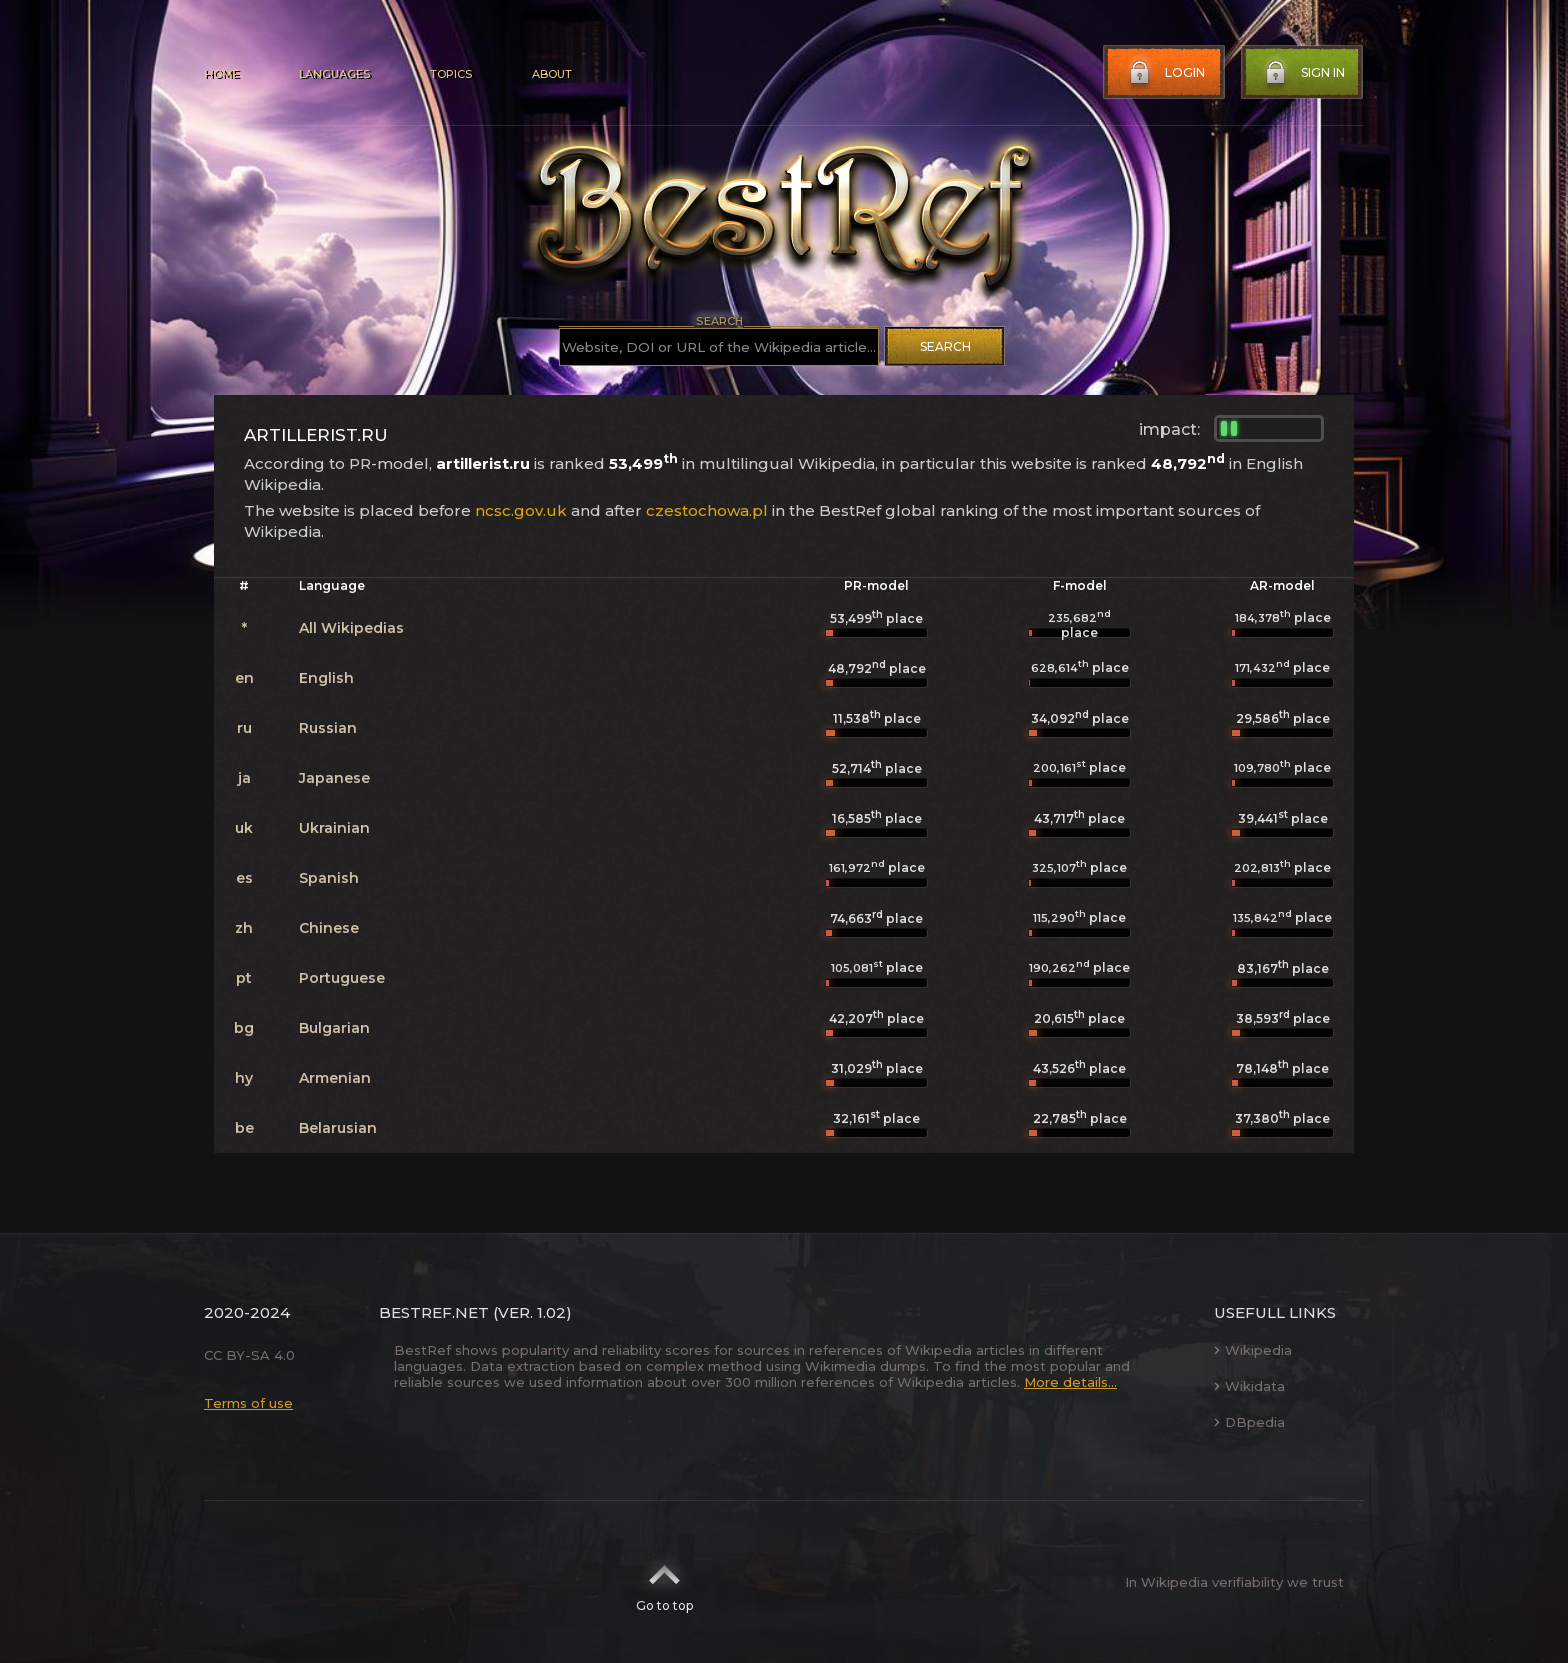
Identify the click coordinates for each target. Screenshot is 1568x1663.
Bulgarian (334, 1028)
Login (1165, 73)
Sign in (1303, 73)
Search (945, 346)
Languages (334, 74)
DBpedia (1249, 1422)
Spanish (329, 878)
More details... (1070, 1382)
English (326, 678)
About (552, 74)
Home (221, 74)
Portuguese (342, 978)
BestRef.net (434, 1312)
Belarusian (338, 1128)
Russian (328, 728)
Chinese (329, 928)
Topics (451, 74)
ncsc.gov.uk (521, 510)
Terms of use (248, 1403)
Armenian (335, 1078)
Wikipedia (1253, 1350)
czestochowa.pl (707, 510)
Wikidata (1249, 1386)
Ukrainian (334, 828)
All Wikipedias (351, 628)
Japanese (334, 778)
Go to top (664, 1582)
